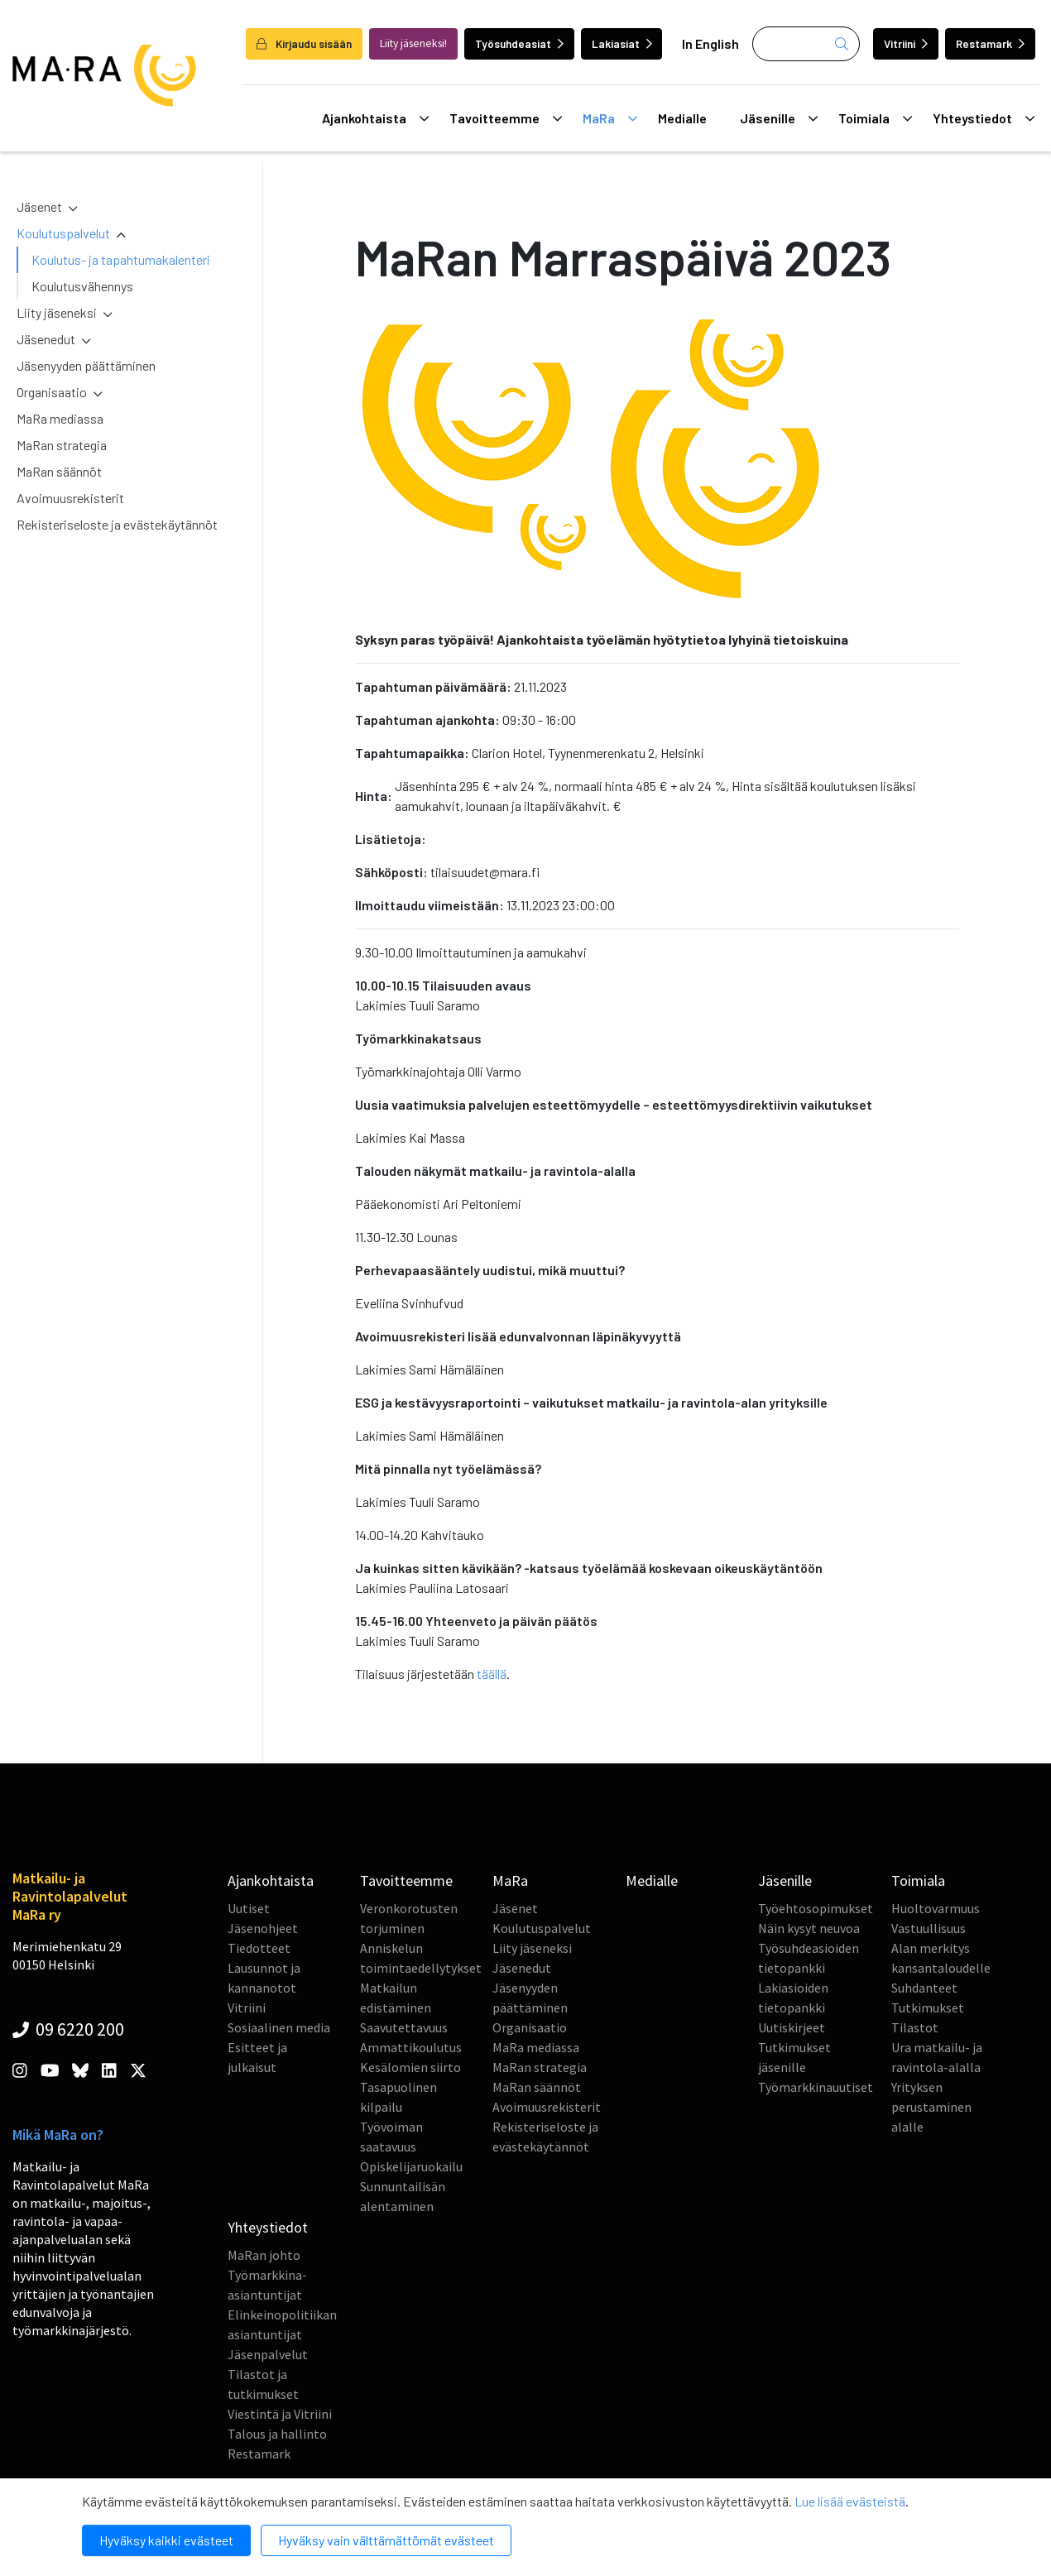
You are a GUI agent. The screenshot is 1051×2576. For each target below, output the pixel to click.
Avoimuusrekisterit (70, 498)
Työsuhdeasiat (519, 43)
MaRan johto (264, 2255)
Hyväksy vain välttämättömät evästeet (386, 2540)
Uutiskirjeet (791, 2027)
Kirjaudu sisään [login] (304, 43)
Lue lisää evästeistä (849, 2501)
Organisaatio (52, 392)
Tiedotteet (259, 1948)
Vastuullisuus (928, 1928)
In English (710, 43)
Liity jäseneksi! (413, 43)
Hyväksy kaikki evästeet (166, 2540)
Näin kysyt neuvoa (809, 1928)
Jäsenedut (46, 339)
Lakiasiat (622, 43)
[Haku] (806, 43)
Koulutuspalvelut (63, 233)
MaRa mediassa (60, 418)
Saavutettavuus (404, 2027)
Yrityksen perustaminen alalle (931, 2107)
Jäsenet (39, 206)
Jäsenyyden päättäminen (86, 365)
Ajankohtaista (375, 118)
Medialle (682, 118)
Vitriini (906, 43)
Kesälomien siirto (410, 2067)
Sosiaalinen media (279, 2027)
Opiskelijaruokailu (411, 2166)
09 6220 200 (68, 2029)
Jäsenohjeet (263, 1928)
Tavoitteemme (505, 118)
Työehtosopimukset (815, 1908)
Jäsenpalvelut (268, 2354)
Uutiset (249, 1908)
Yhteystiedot (983, 118)
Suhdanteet (924, 1987)
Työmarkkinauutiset (815, 2087)
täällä (491, 1673)
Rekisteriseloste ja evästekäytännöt (117, 524)
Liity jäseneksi (57, 312)
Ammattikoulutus (411, 2047)
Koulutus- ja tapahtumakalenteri (120, 259)
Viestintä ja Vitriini (280, 2414)
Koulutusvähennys (82, 286)
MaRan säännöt (59, 471)
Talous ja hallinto (277, 2433)
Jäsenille (779, 118)
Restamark (990, 43)
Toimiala (875, 118)
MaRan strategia (62, 445)
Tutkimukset (927, 2007)
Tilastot (914, 2027)
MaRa (610, 118)
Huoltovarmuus (935, 1908)
